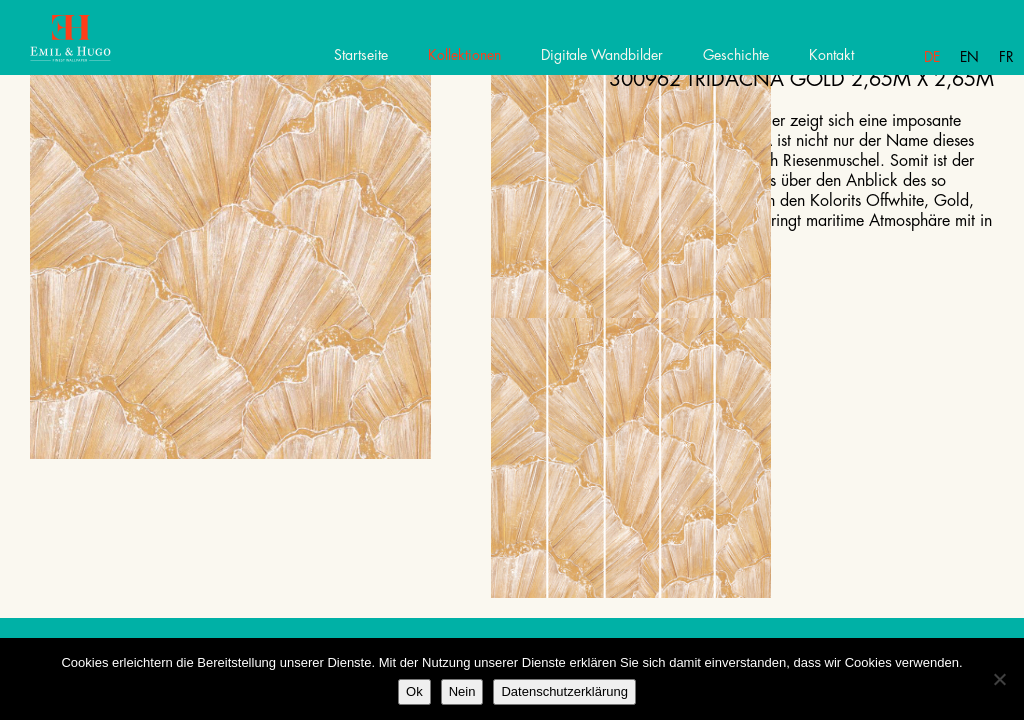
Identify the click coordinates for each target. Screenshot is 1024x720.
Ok (414, 691)
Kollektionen (464, 55)
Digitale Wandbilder (602, 55)
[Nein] (999, 679)
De (932, 57)
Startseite (361, 55)
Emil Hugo (87, 45)
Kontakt (831, 55)
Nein (462, 691)
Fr (1006, 57)
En (969, 57)
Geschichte (736, 55)
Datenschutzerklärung (564, 691)
